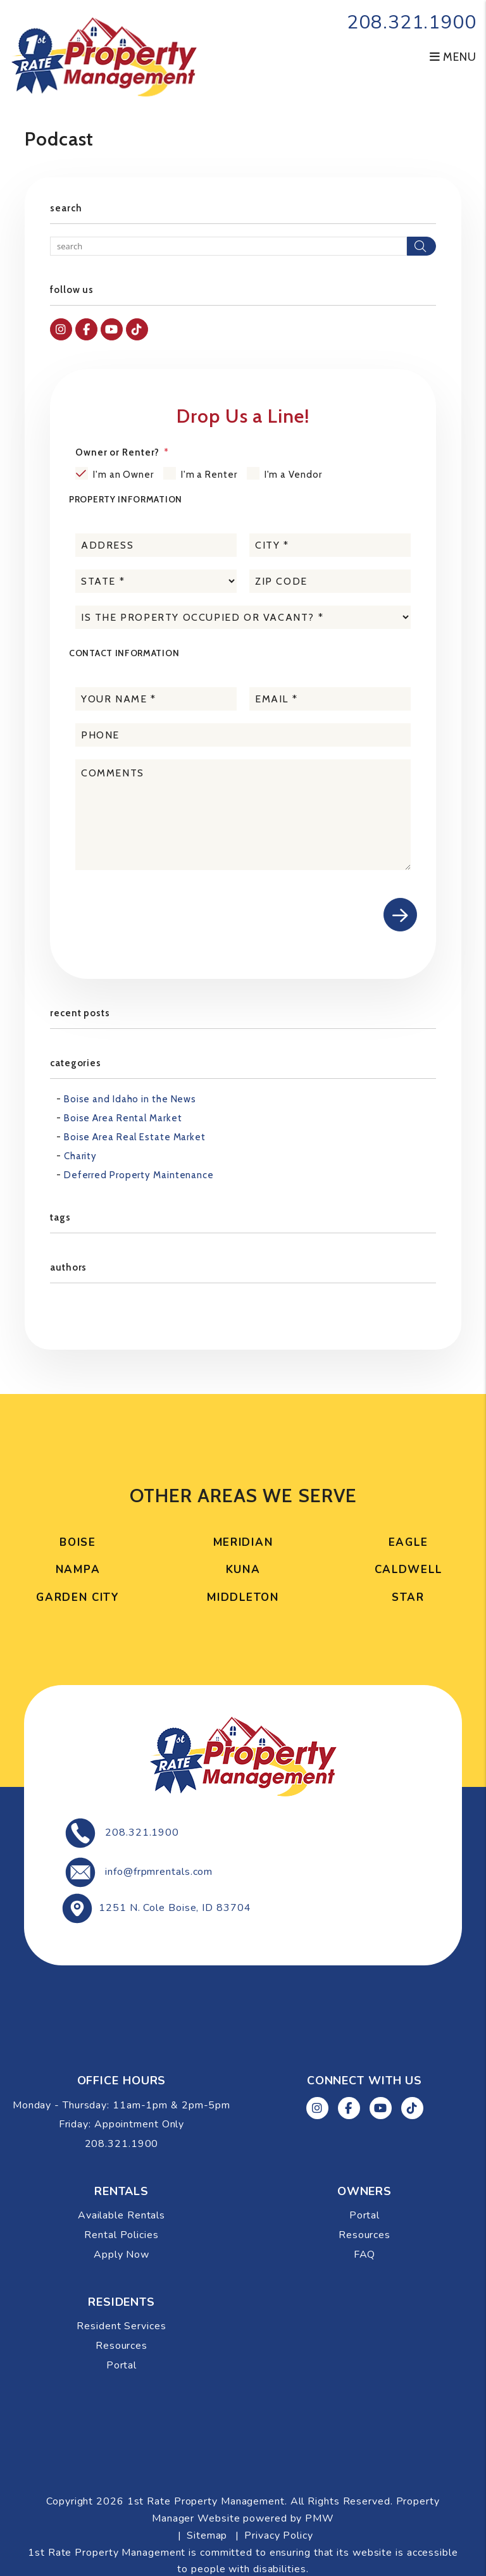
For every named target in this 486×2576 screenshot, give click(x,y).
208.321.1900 (412, 22)
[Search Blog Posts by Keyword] (228, 246)
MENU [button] (453, 57)
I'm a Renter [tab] (209, 474)
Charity (80, 1156)
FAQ (365, 2255)
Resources (364, 2235)
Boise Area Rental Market (123, 1118)
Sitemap (207, 2535)
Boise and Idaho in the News (130, 1099)
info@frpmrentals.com (159, 1872)
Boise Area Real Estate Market (135, 1137)
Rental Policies (121, 2235)
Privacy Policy (278, 2535)
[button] (61, 329)
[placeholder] (156, 545)
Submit (400, 914)
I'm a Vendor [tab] (293, 474)
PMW (319, 2518)
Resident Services (121, 2326)
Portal (364, 2215)
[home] (103, 56)
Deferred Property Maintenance (139, 1175)
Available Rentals (121, 2215)
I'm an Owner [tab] (123, 474)
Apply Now (121, 2255)
